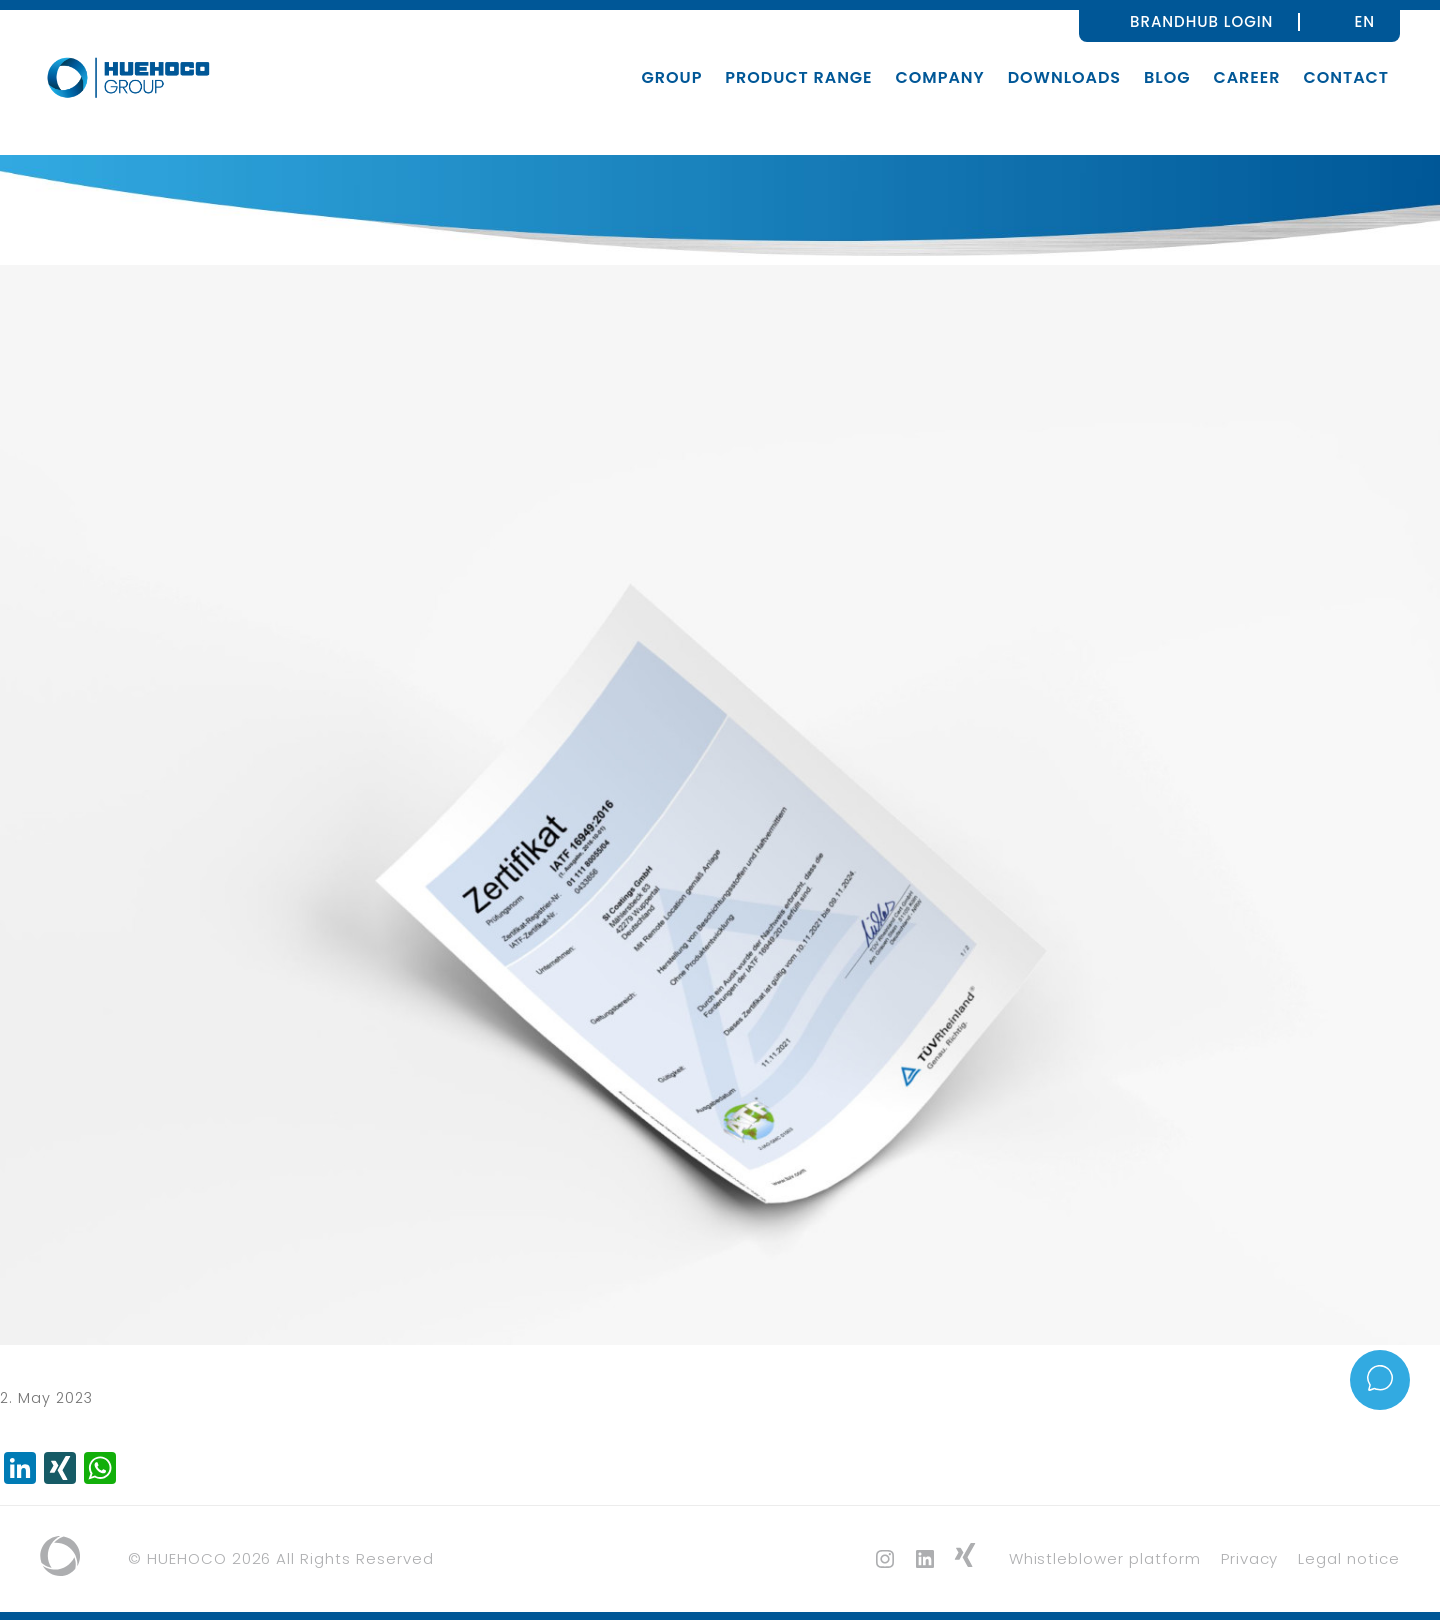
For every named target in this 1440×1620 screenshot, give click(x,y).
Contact (1346, 77)
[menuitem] (1364, 21)
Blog (1167, 77)
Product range (798, 77)
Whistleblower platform (1105, 1558)
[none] (1364, 21)
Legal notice (1349, 1558)
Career (1246, 77)
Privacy (1250, 1558)
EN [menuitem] (1364, 21)
